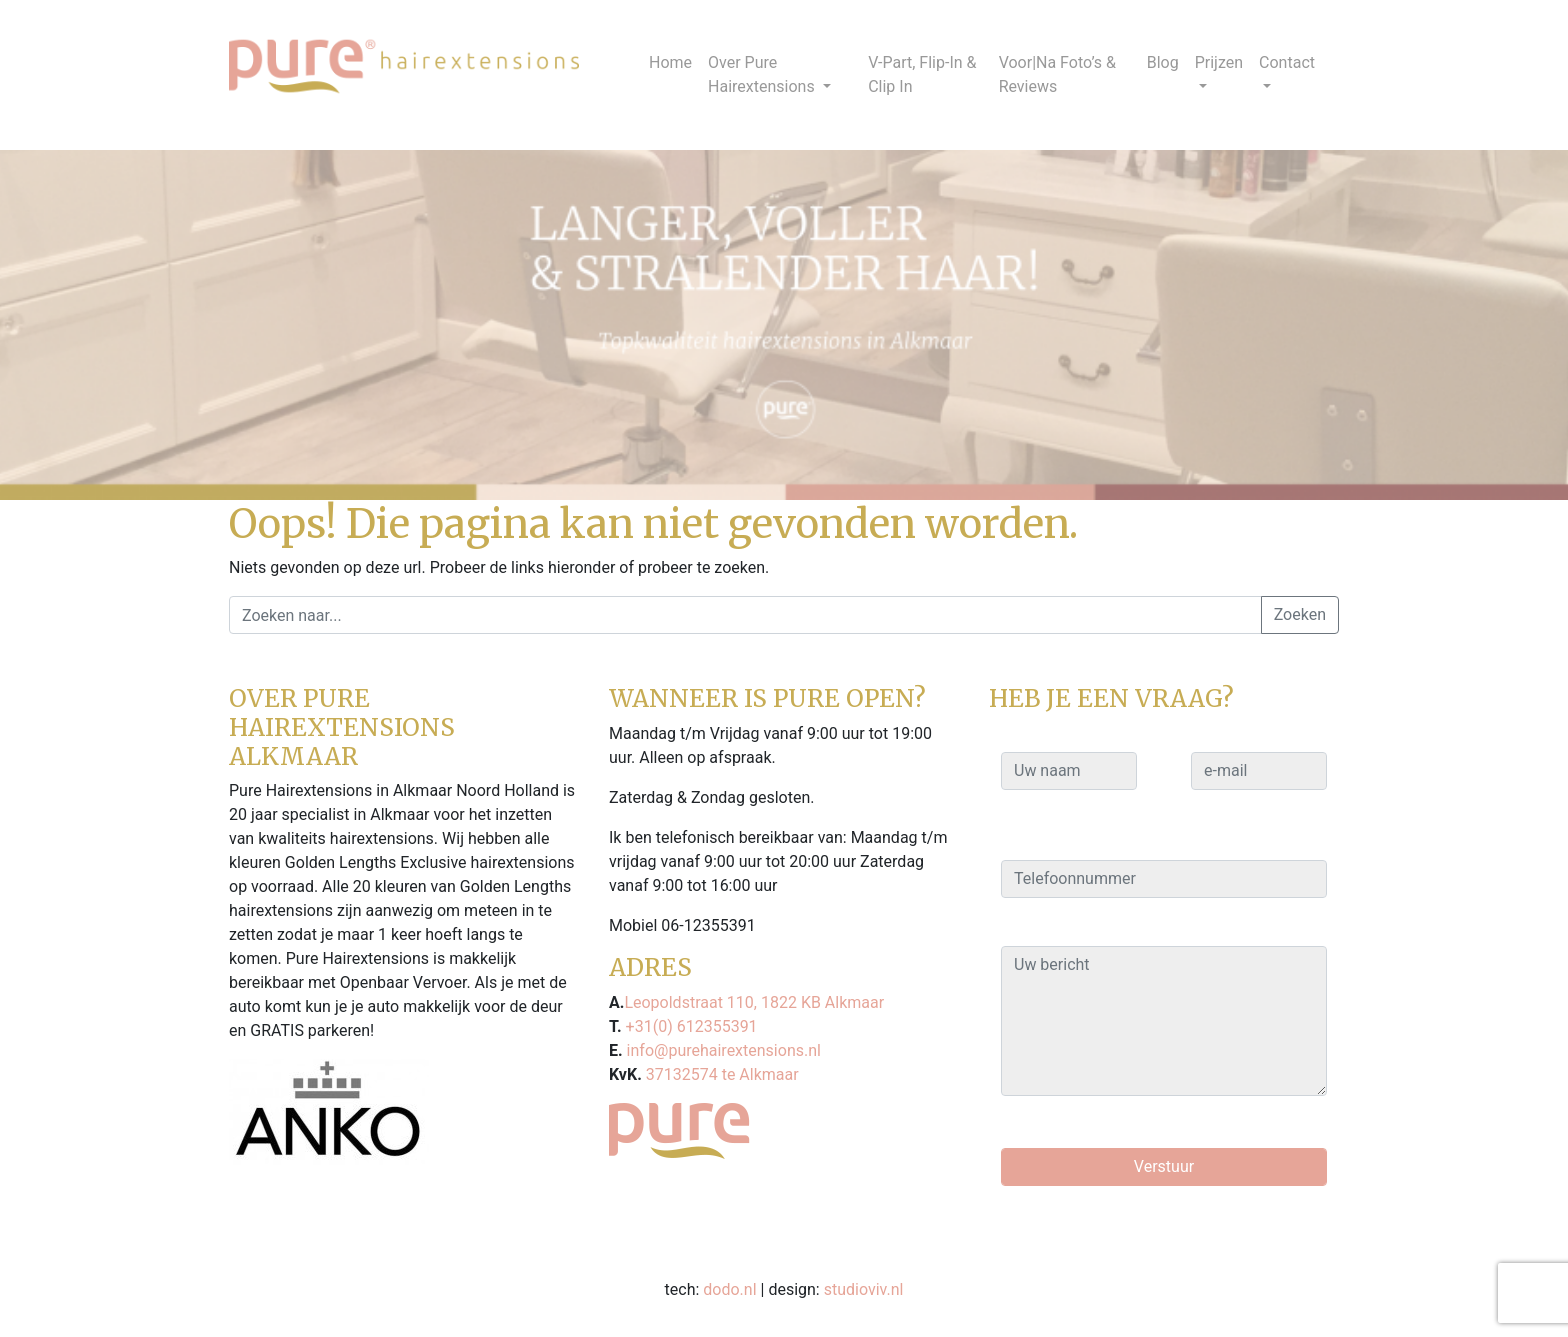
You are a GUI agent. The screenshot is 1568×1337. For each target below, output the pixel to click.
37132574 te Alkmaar (720, 1074)
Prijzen (1219, 62)
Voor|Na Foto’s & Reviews (1057, 74)
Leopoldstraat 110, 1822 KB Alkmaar (754, 1002)
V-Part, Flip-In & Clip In (922, 74)
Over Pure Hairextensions (763, 74)
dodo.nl (729, 1289)
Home (670, 62)
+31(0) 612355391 (690, 1026)
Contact (1287, 62)
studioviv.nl (864, 1289)
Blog (1163, 62)
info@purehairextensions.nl (722, 1050)
